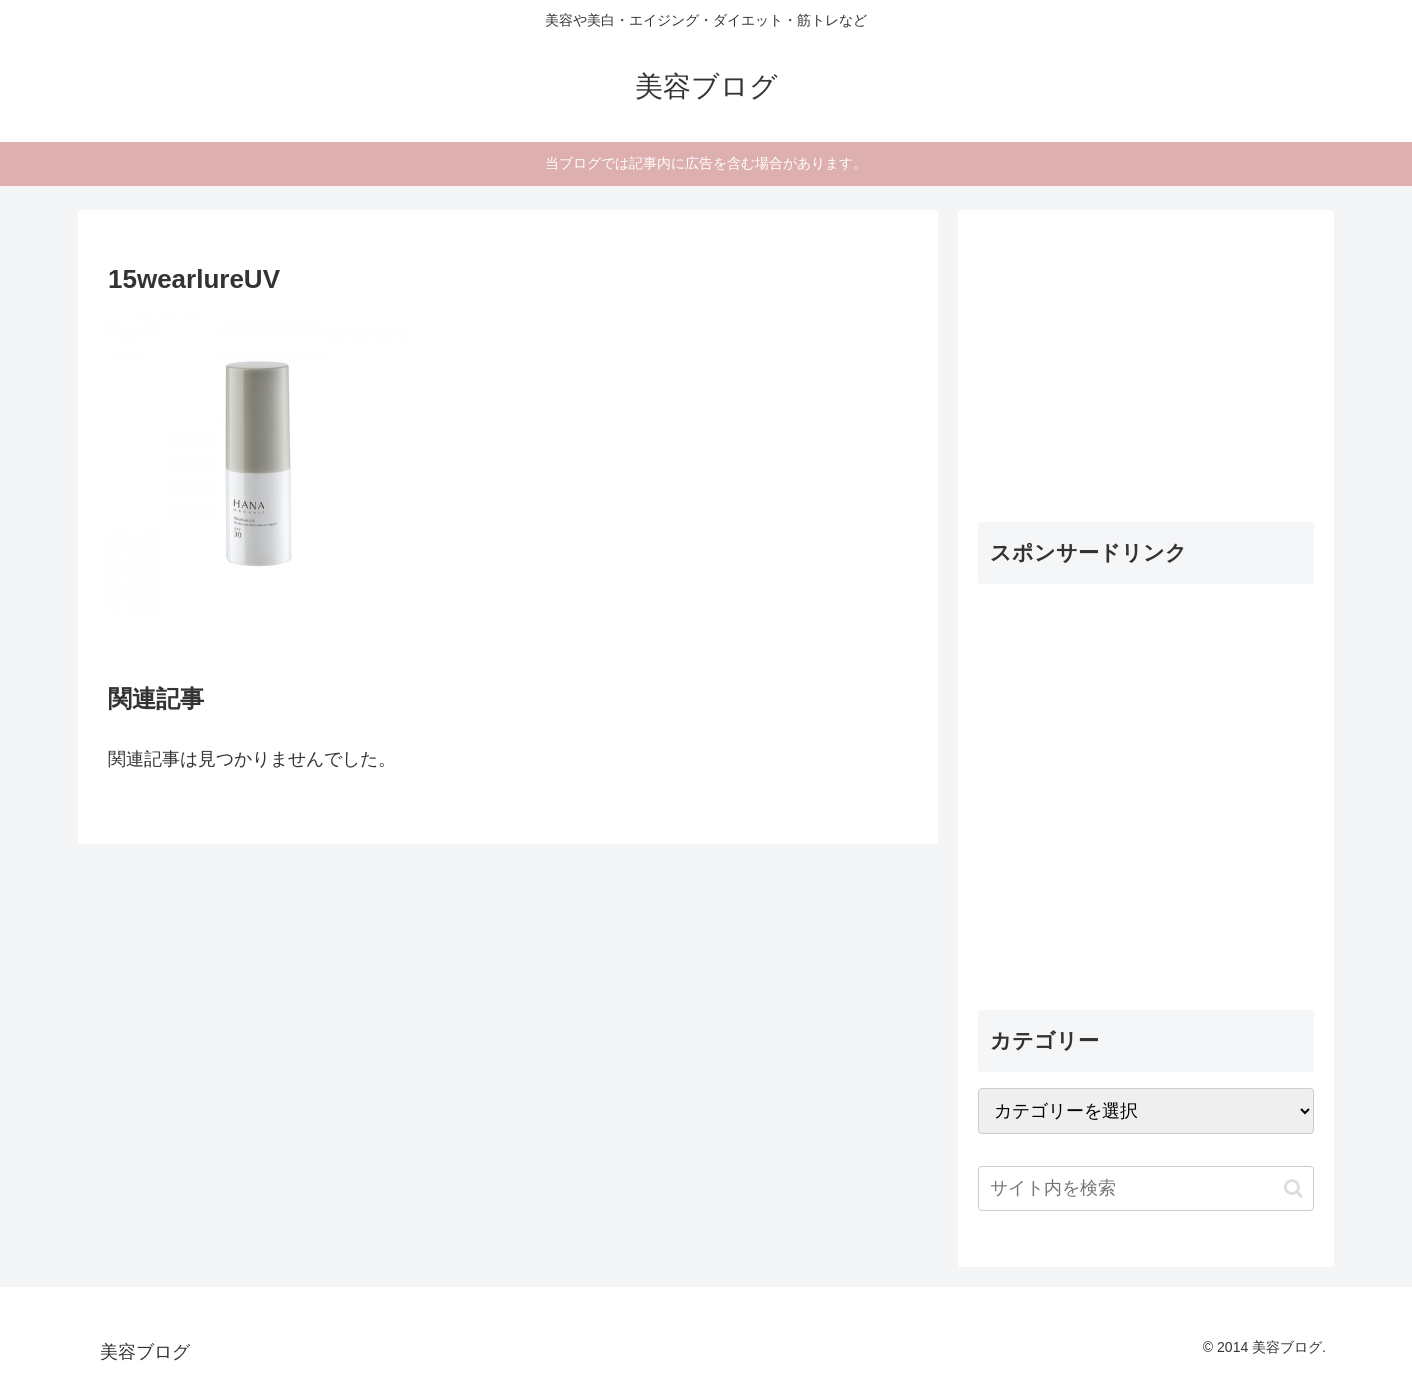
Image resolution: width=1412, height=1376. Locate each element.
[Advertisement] (1128, 355)
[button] (1293, 1188)
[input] (1146, 1188)
